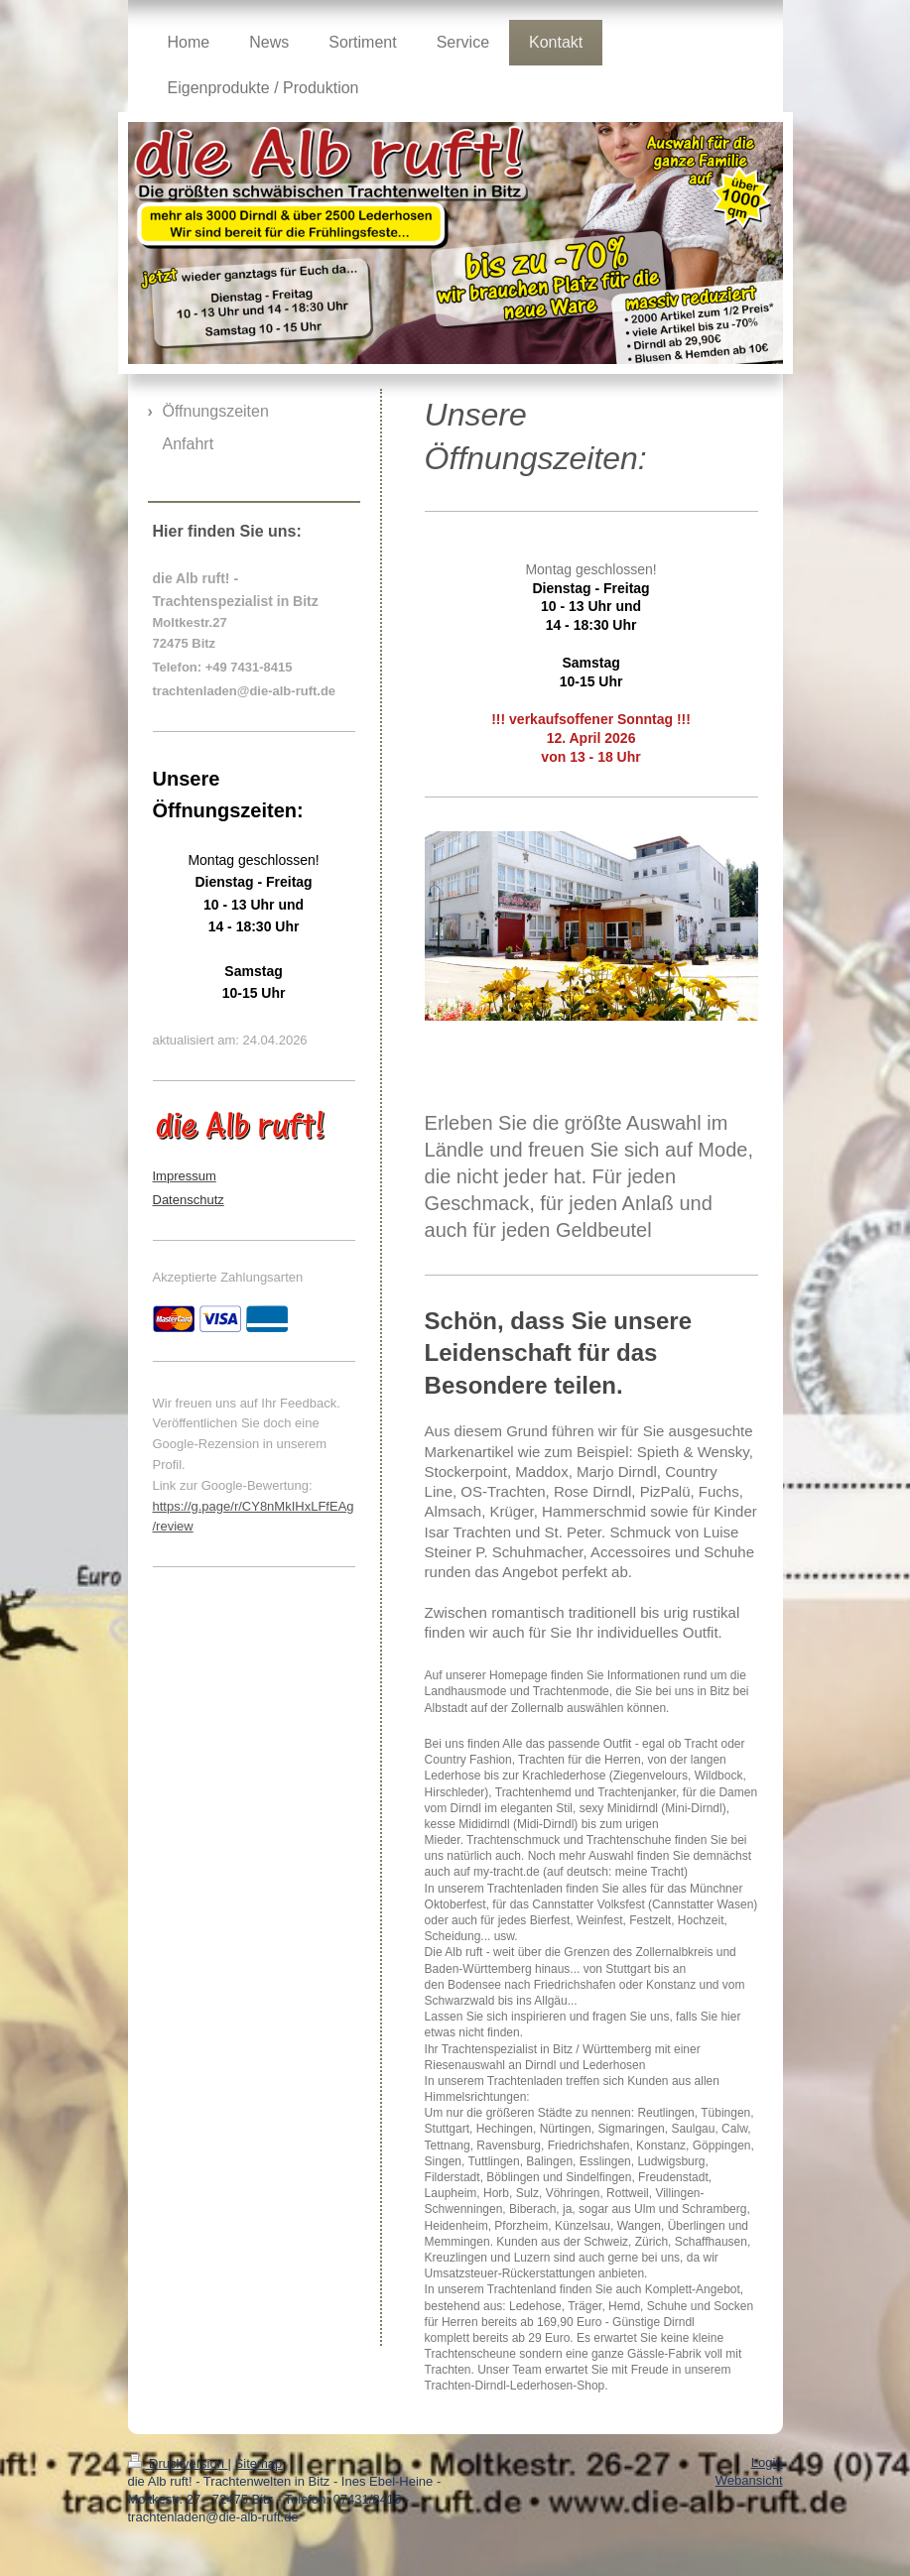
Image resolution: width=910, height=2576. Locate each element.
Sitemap (259, 2463)
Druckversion (178, 2463)
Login (767, 2462)
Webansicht (749, 2480)
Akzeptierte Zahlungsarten (228, 1277)
